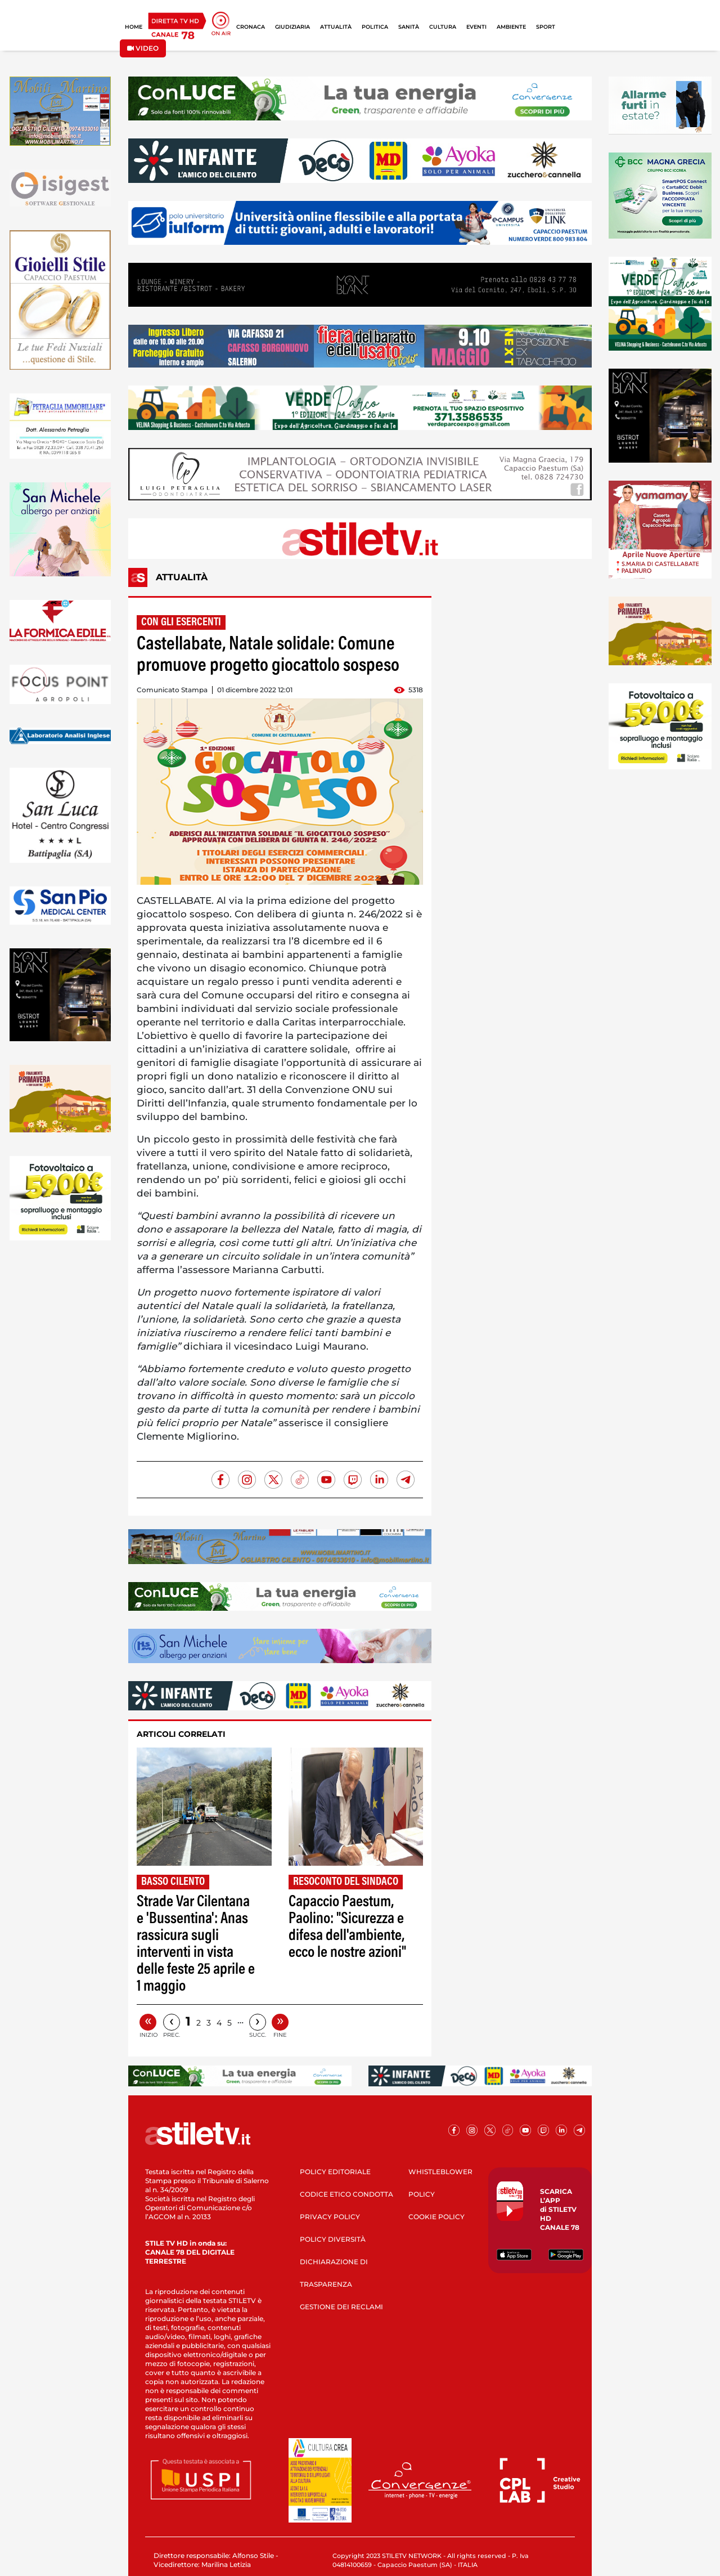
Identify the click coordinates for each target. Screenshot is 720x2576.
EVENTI (476, 27)
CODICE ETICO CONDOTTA (346, 2194)
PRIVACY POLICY (330, 2216)
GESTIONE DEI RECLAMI (341, 2306)
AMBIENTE (511, 27)
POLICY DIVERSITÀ (333, 2239)
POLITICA (375, 27)
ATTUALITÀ (336, 27)
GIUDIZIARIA (292, 27)
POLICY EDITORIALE (335, 2171)
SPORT (545, 27)
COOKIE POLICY (436, 2216)
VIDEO (143, 48)
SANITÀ (408, 27)
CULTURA (442, 27)
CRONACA (250, 27)
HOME (133, 27)
